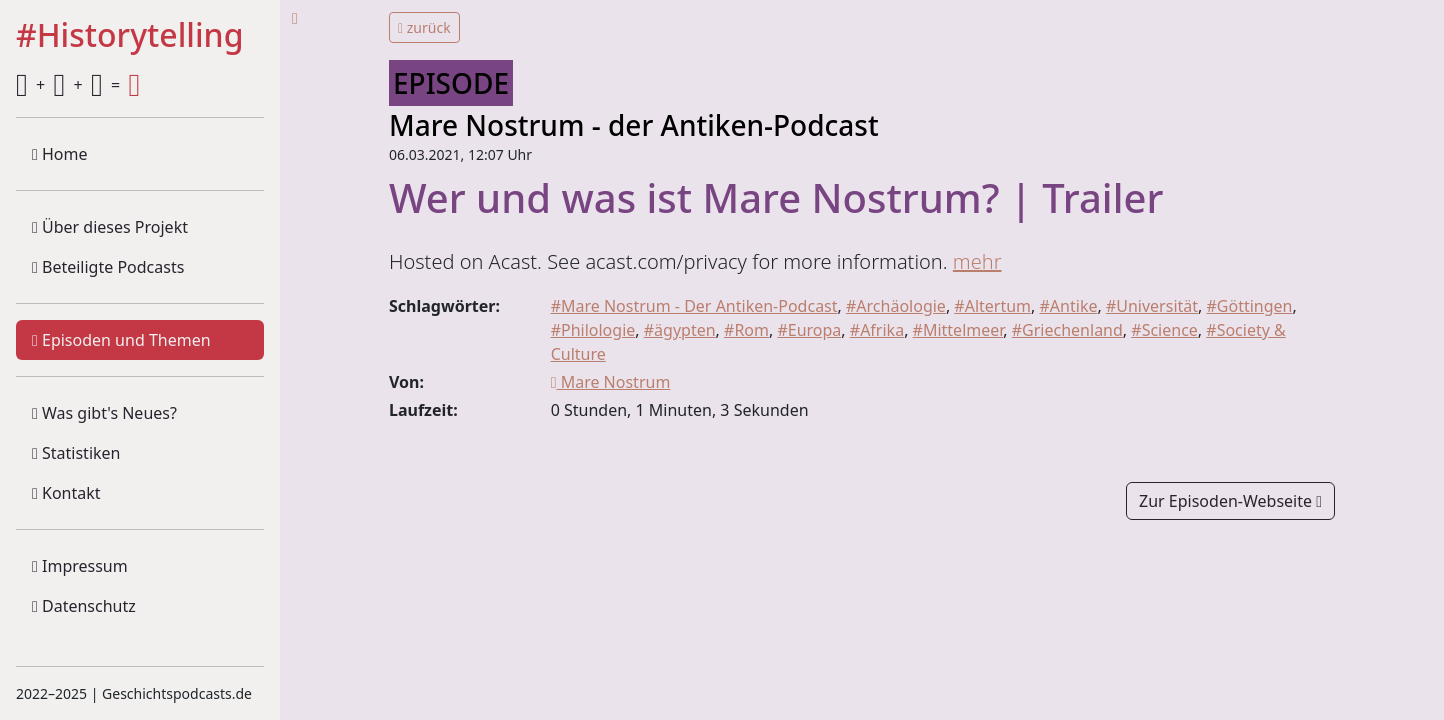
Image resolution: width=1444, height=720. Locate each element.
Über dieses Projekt (110, 227)
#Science (1164, 330)
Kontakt (66, 493)
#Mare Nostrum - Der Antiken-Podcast (694, 306)
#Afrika (877, 330)
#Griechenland (1067, 330)
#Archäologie (896, 306)
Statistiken (76, 453)
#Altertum (992, 306)
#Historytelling (130, 36)
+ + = (78, 85)
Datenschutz (84, 606)
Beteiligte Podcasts (108, 267)
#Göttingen (1250, 306)
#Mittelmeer (958, 330)
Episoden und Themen (121, 340)
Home (60, 154)
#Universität (1152, 306)
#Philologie (593, 330)
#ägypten (680, 330)
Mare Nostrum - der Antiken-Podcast (634, 125)
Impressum (80, 566)
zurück (424, 27)
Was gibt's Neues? (104, 413)
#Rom (746, 330)
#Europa (809, 330)
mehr (977, 261)
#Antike (1069, 306)
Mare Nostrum (611, 382)
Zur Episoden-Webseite (1230, 501)
